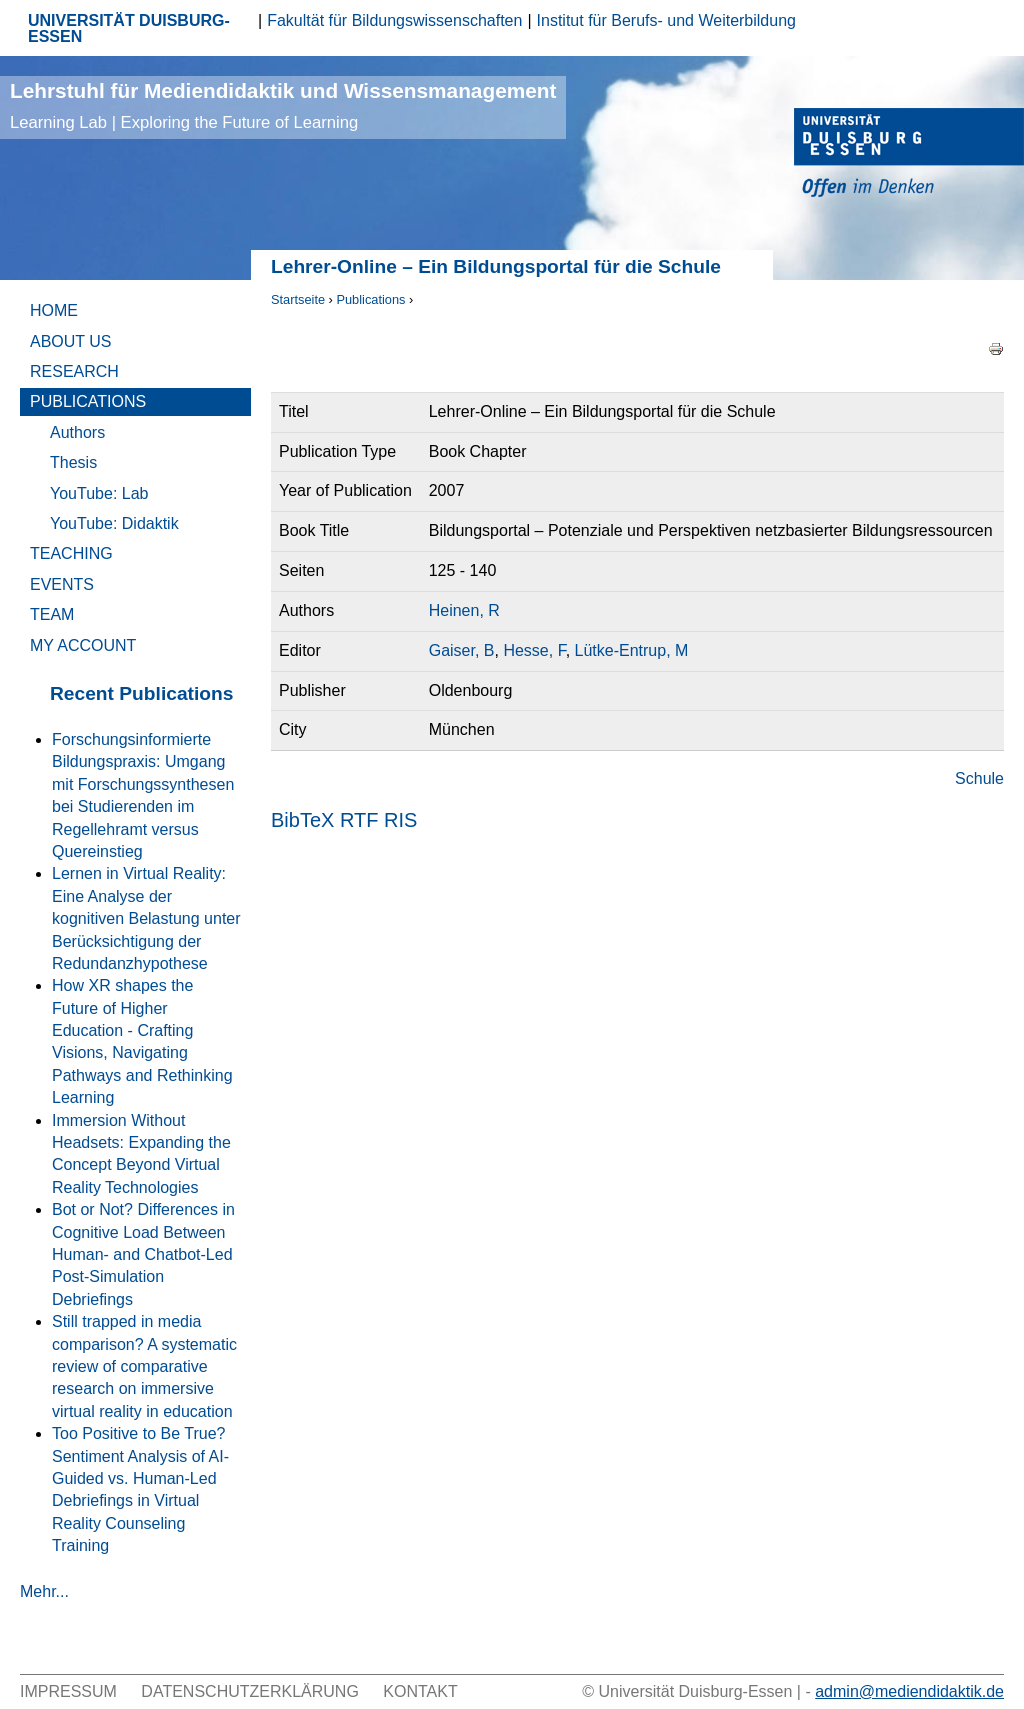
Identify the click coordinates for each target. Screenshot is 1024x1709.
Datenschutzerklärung (250, 1691)
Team (52, 614)
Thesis (73, 462)
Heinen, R (464, 610)
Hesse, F (534, 650)
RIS (400, 820)
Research (74, 371)
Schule (979, 778)
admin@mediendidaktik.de (909, 1691)
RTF (359, 820)
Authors (77, 432)
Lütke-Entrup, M (632, 650)
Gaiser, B (462, 650)
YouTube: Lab (99, 493)
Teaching (71, 553)
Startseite (298, 299)
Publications (370, 299)
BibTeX (302, 820)
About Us (71, 341)
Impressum (68, 1691)
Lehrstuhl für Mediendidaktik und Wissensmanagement (283, 105)
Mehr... (44, 1591)
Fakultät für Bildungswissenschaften (394, 20)
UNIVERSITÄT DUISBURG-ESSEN (129, 28)
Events (62, 584)
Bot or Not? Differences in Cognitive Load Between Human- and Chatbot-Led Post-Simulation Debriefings (143, 1254)
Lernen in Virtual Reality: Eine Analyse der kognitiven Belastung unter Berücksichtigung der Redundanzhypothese (146, 918)
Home (54, 310)
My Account (83, 645)
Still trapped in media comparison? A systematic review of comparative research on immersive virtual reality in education (144, 1366)
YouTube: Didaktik (114, 523)
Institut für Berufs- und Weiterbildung (666, 20)
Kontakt (420, 1691)
